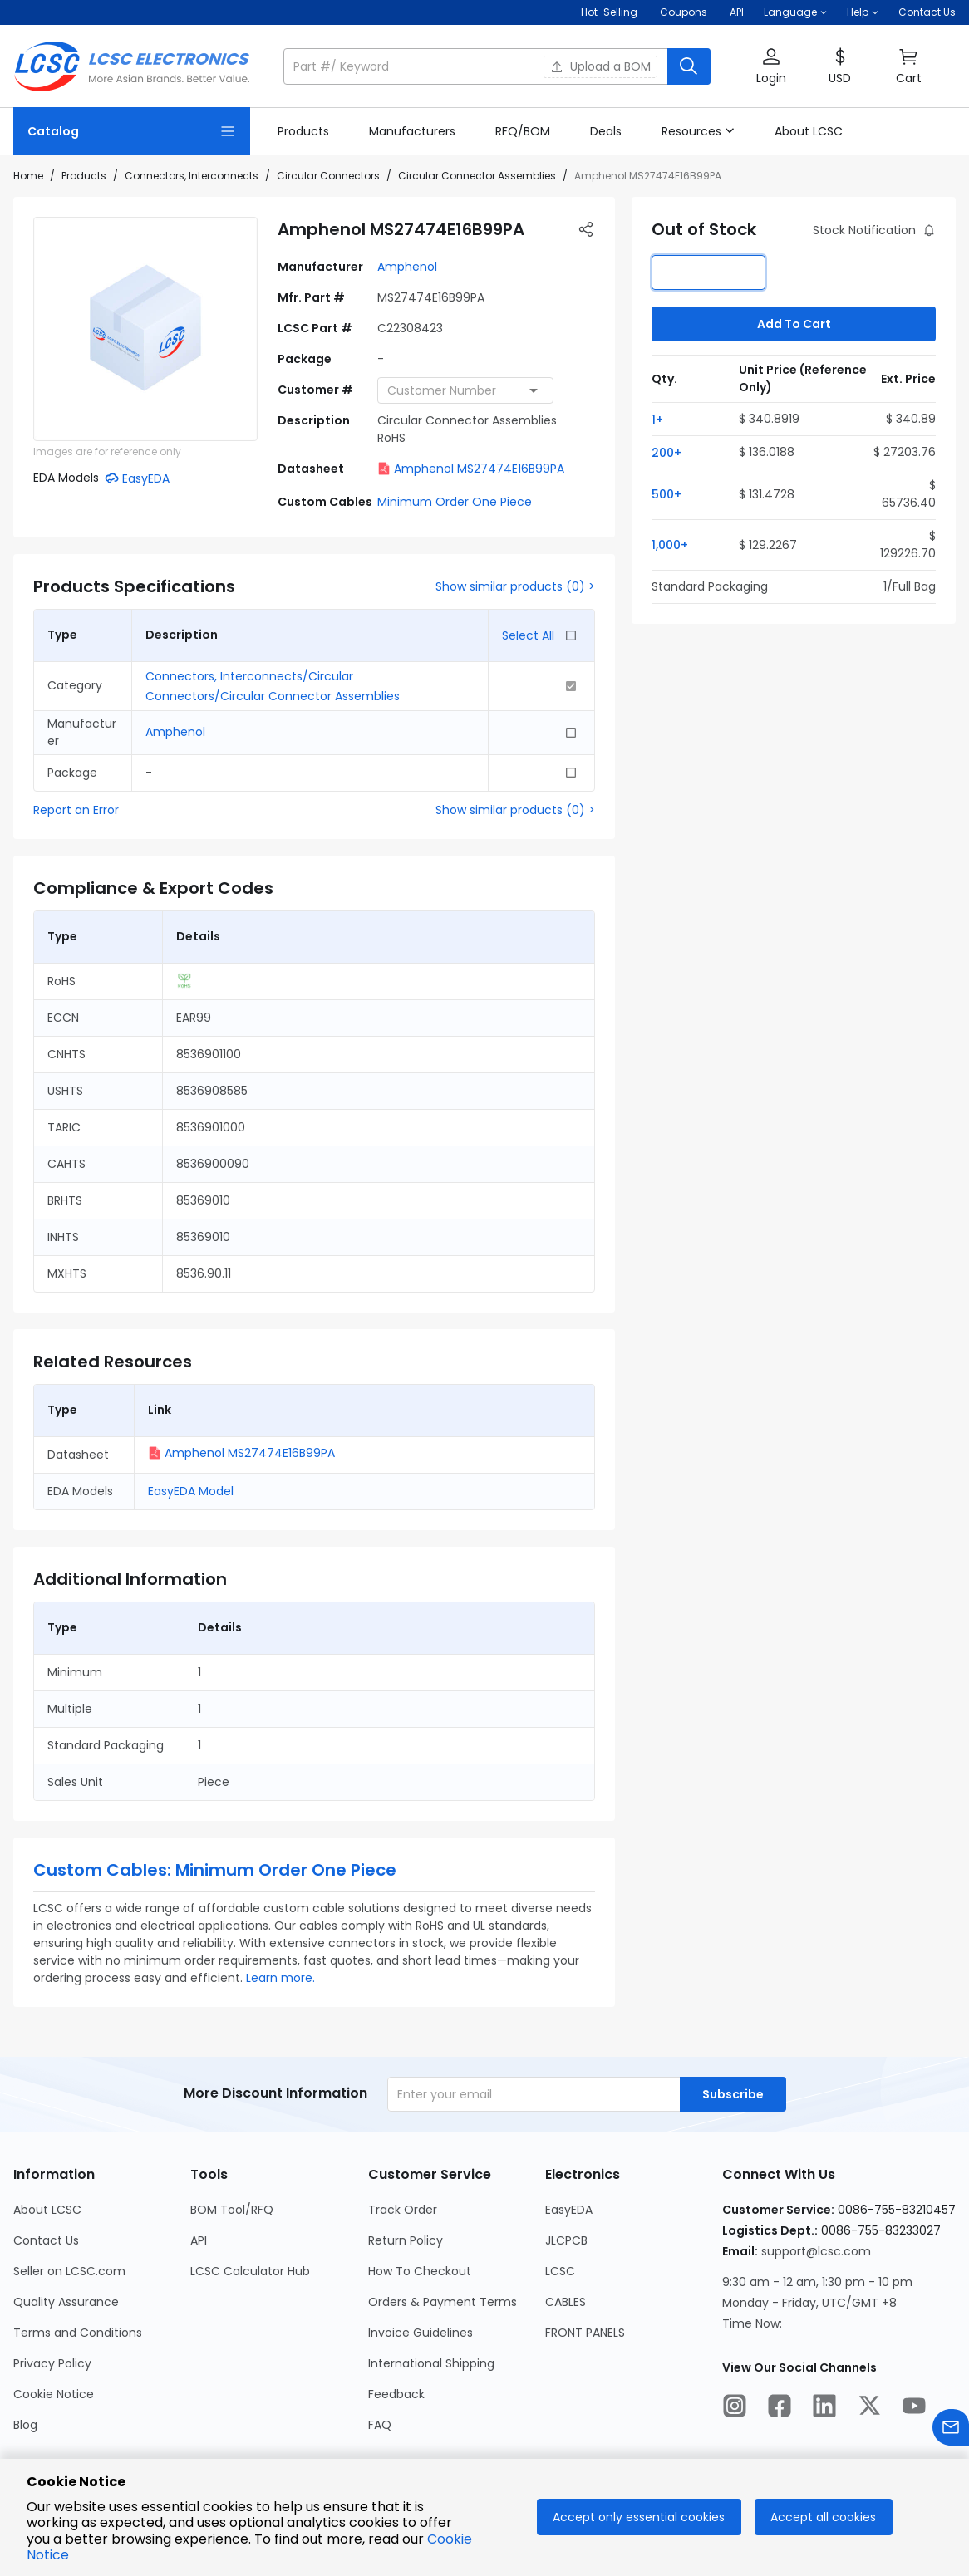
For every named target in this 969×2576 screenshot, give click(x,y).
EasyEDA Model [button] (191, 1491)
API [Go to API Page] (198, 2240)
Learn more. (280, 1978)
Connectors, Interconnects (191, 176)
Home (28, 176)
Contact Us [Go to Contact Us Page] (46, 2240)
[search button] (689, 66)
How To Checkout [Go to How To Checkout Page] (419, 2271)
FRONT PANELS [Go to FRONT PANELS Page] (585, 2332)
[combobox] (465, 390)
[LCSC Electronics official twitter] (869, 2408)
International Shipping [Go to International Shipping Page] (431, 2363)
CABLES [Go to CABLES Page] (565, 2302)
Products (83, 176)
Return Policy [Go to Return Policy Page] (405, 2240)
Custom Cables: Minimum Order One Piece (214, 1870)
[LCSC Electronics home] (131, 66)
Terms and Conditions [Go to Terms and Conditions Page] (77, 2332)
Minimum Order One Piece (454, 501)
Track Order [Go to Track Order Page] (402, 2209)
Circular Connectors (328, 176)
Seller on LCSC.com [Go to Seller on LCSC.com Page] (69, 2271)
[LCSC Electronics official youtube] (914, 2408)
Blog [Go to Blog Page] (25, 2425)
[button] (795, 12)
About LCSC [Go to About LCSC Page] (47, 2209)
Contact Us (927, 12)
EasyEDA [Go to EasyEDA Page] (569, 2209)
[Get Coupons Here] (683, 12)
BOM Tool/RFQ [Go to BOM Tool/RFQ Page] (231, 2209)
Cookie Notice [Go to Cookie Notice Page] (53, 2394)
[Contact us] (950, 2430)
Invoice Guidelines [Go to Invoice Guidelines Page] (420, 2332)
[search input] (477, 66)
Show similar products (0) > (515, 586)
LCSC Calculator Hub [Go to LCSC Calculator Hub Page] (250, 2271)
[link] (303, 131)
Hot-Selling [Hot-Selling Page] (610, 12)
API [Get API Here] (737, 12)
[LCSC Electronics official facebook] (779, 2408)
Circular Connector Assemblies (477, 176)
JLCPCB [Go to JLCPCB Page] (566, 2240)
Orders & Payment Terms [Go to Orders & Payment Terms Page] (442, 2302)
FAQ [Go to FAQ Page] (379, 2425)
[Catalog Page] (131, 131)
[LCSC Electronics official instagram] (734, 2408)
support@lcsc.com (816, 2251)
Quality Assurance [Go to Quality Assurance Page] (66, 2302)
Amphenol (407, 266)
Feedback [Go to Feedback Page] (396, 2394)
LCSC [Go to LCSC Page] (560, 2271)
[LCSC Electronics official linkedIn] (824, 2408)
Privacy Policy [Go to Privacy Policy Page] (52, 2363)
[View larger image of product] (145, 329)
